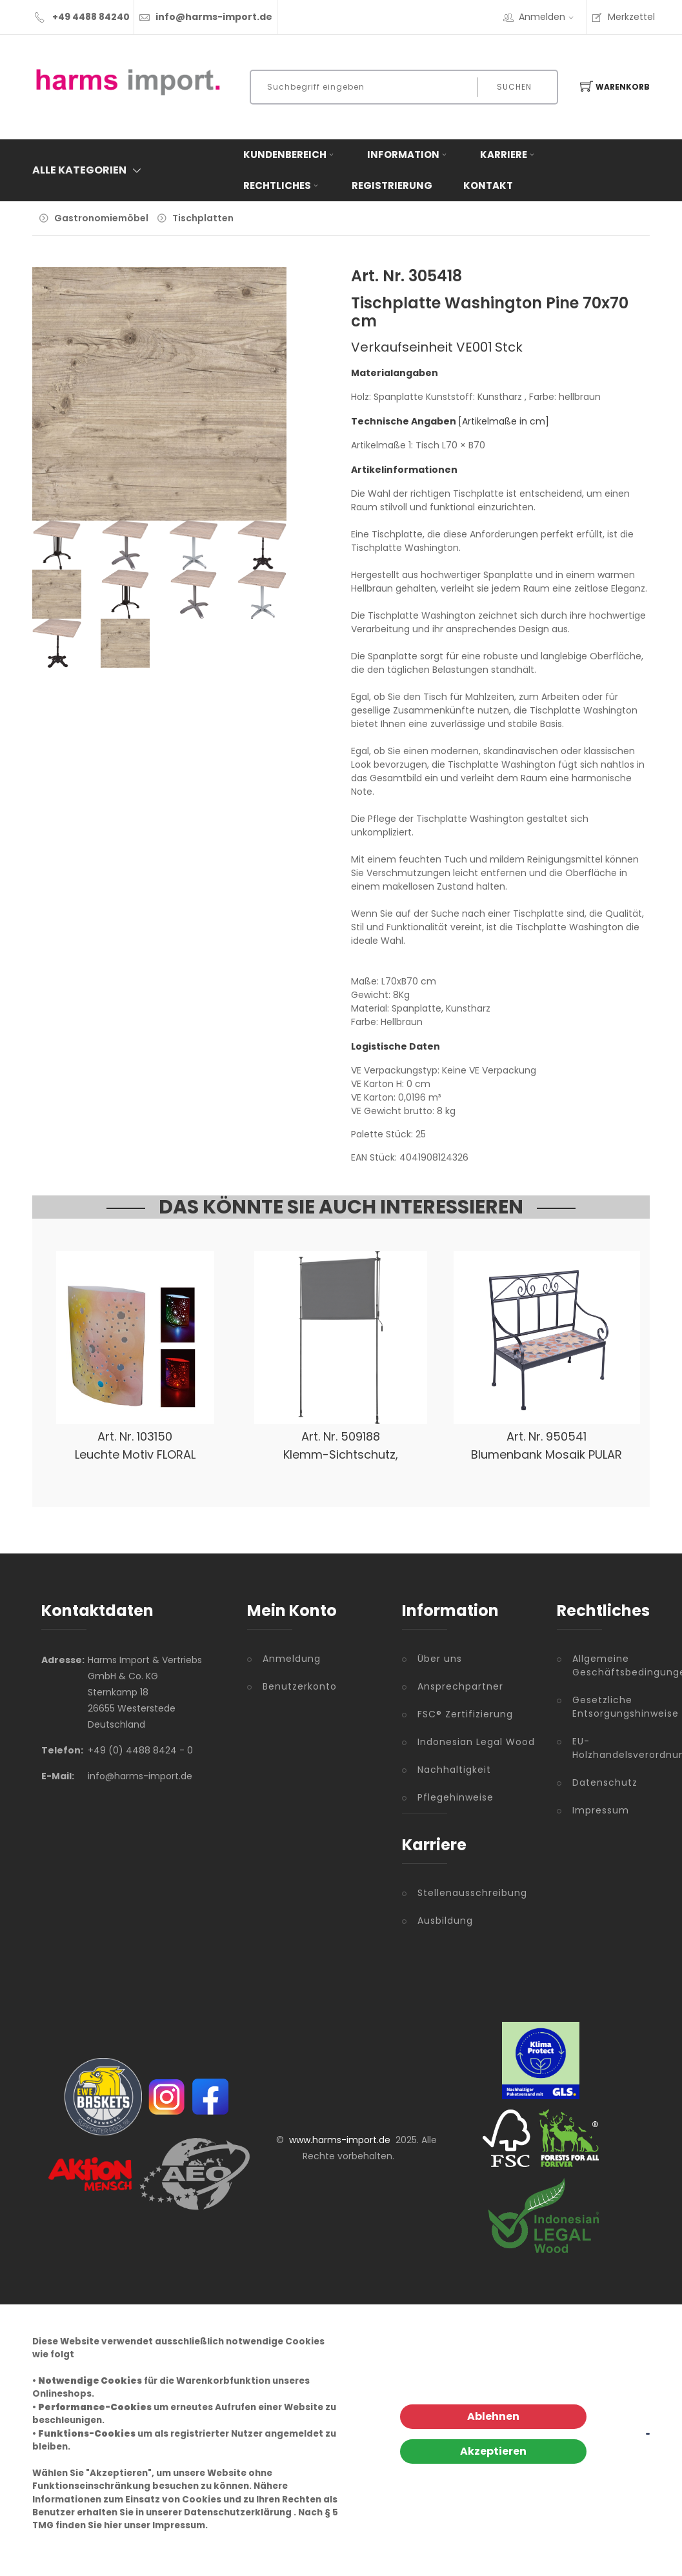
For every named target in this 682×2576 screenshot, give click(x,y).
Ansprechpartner (460, 1686)
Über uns (439, 1658)
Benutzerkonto (300, 1686)
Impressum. (180, 2525)
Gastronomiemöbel (101, 218)
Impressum (600, 1810)
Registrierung (392, 185)
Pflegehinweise (455, 1797)
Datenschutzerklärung (238, 2512)
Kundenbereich (289, 154)
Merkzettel (623, 16)
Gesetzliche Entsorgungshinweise (606, 1706)
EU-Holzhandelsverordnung (606, 1748)
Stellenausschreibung (472, 1892)
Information (408, 154)
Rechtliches (282, 185)
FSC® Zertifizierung (465, 1714)
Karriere (508, 154)
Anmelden (550, 16)
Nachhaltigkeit (454, 1769)
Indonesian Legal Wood (476, 1741)
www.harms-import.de (339, 2139)
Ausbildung (445, 1920)
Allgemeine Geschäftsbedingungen (606, 1665)
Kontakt (488, 185)
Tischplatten (203, 218)
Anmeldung (292, 1658)
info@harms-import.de (213, 16)
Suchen (514, 86)
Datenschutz (604, 1782)
